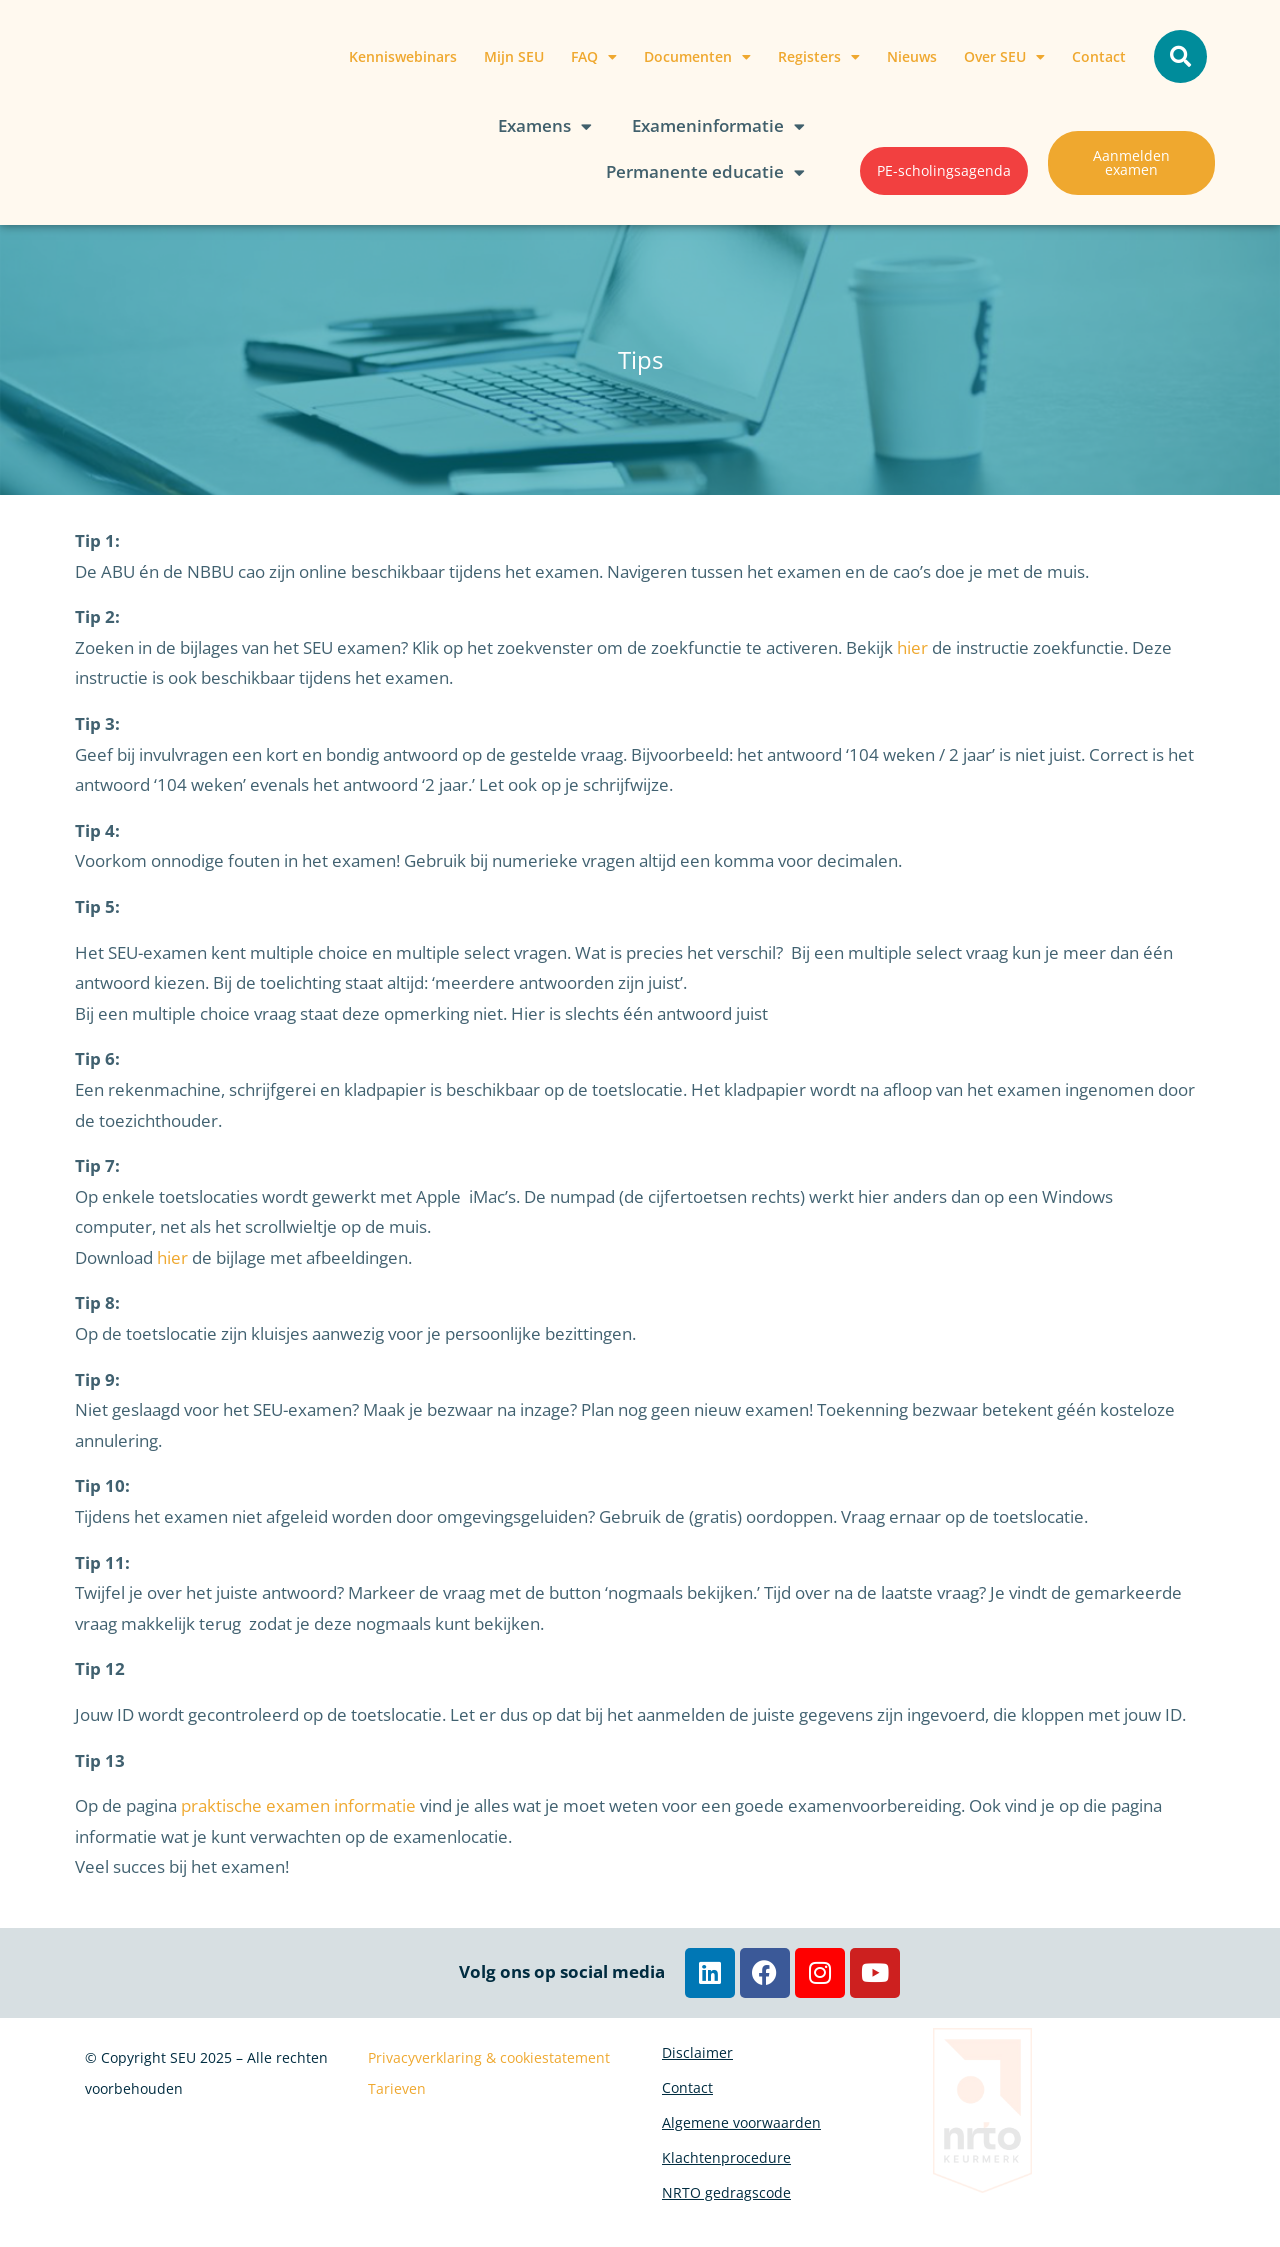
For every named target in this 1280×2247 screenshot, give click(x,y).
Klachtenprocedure (726, 2195)
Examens (545, 126)
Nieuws (912, 56)
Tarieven (397, 2088)
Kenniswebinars (403, 56)
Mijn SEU (514, 56)
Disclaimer (697, 2057)
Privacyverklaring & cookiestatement (489, 2057)
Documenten (697, 57)
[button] (1180, 56)
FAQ (594, 57)
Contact (1099, 56)
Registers (819, 57)
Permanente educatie (705, 172)
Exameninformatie (718, 126)
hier (912, 647)
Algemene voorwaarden (741, 2149)
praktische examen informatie (298, 1805)
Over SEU (1004, 57)
